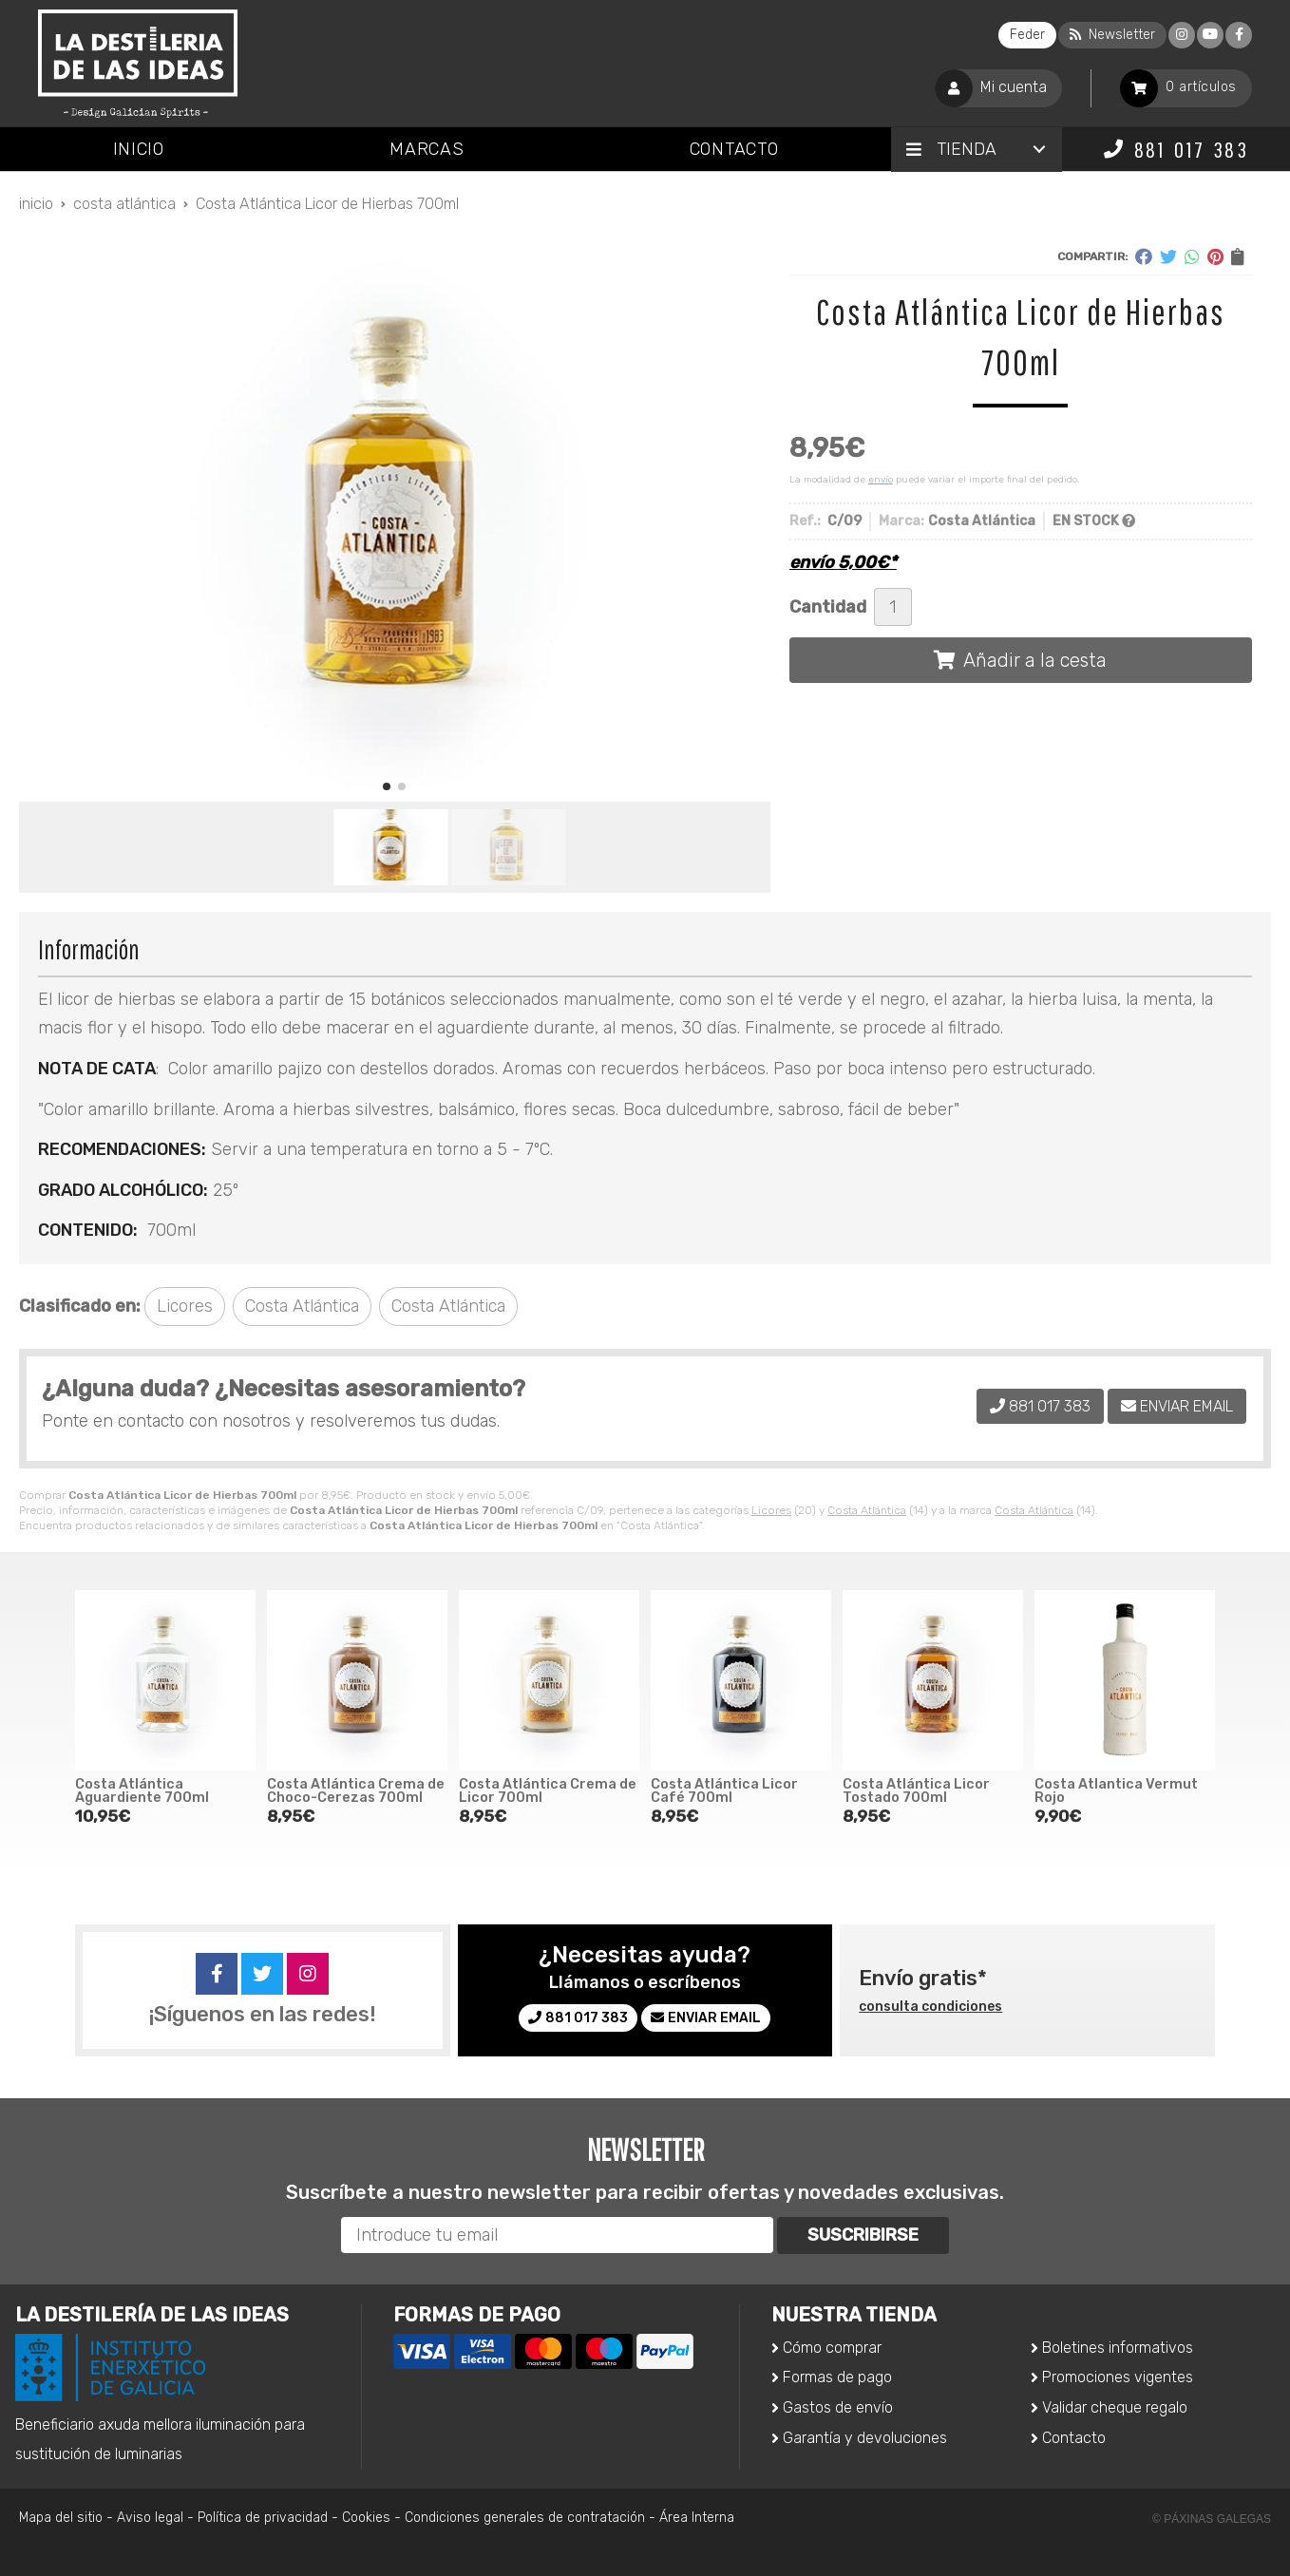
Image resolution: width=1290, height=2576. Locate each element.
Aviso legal (150, 2518)
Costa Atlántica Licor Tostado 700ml (916, 1791)
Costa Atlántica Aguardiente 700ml (142, 1791)
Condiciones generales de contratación (525, 2518)
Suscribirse (863, 2235)
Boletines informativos (1117, 2348)
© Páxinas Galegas (1211, 2519)
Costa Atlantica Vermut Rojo (1116, 1791)
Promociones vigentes (1117, 2377)
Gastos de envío (838, 2407)
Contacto (1074, 2438)
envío (880, 479)
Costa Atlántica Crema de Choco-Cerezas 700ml (356, 1791)
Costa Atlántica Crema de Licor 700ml (547, 1791)
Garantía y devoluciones (865, 2438)
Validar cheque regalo (1114, 2407)
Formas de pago (837, 2377)
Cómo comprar (832, 2348)
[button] (386, 786)
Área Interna (696, 2518)
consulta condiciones (930, 2007)
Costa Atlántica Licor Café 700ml (724, 1791)
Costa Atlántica (866, 1510)
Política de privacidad (263, 2518)
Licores (771, 1510)
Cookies (366, 2518)
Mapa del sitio (61, 2518)
